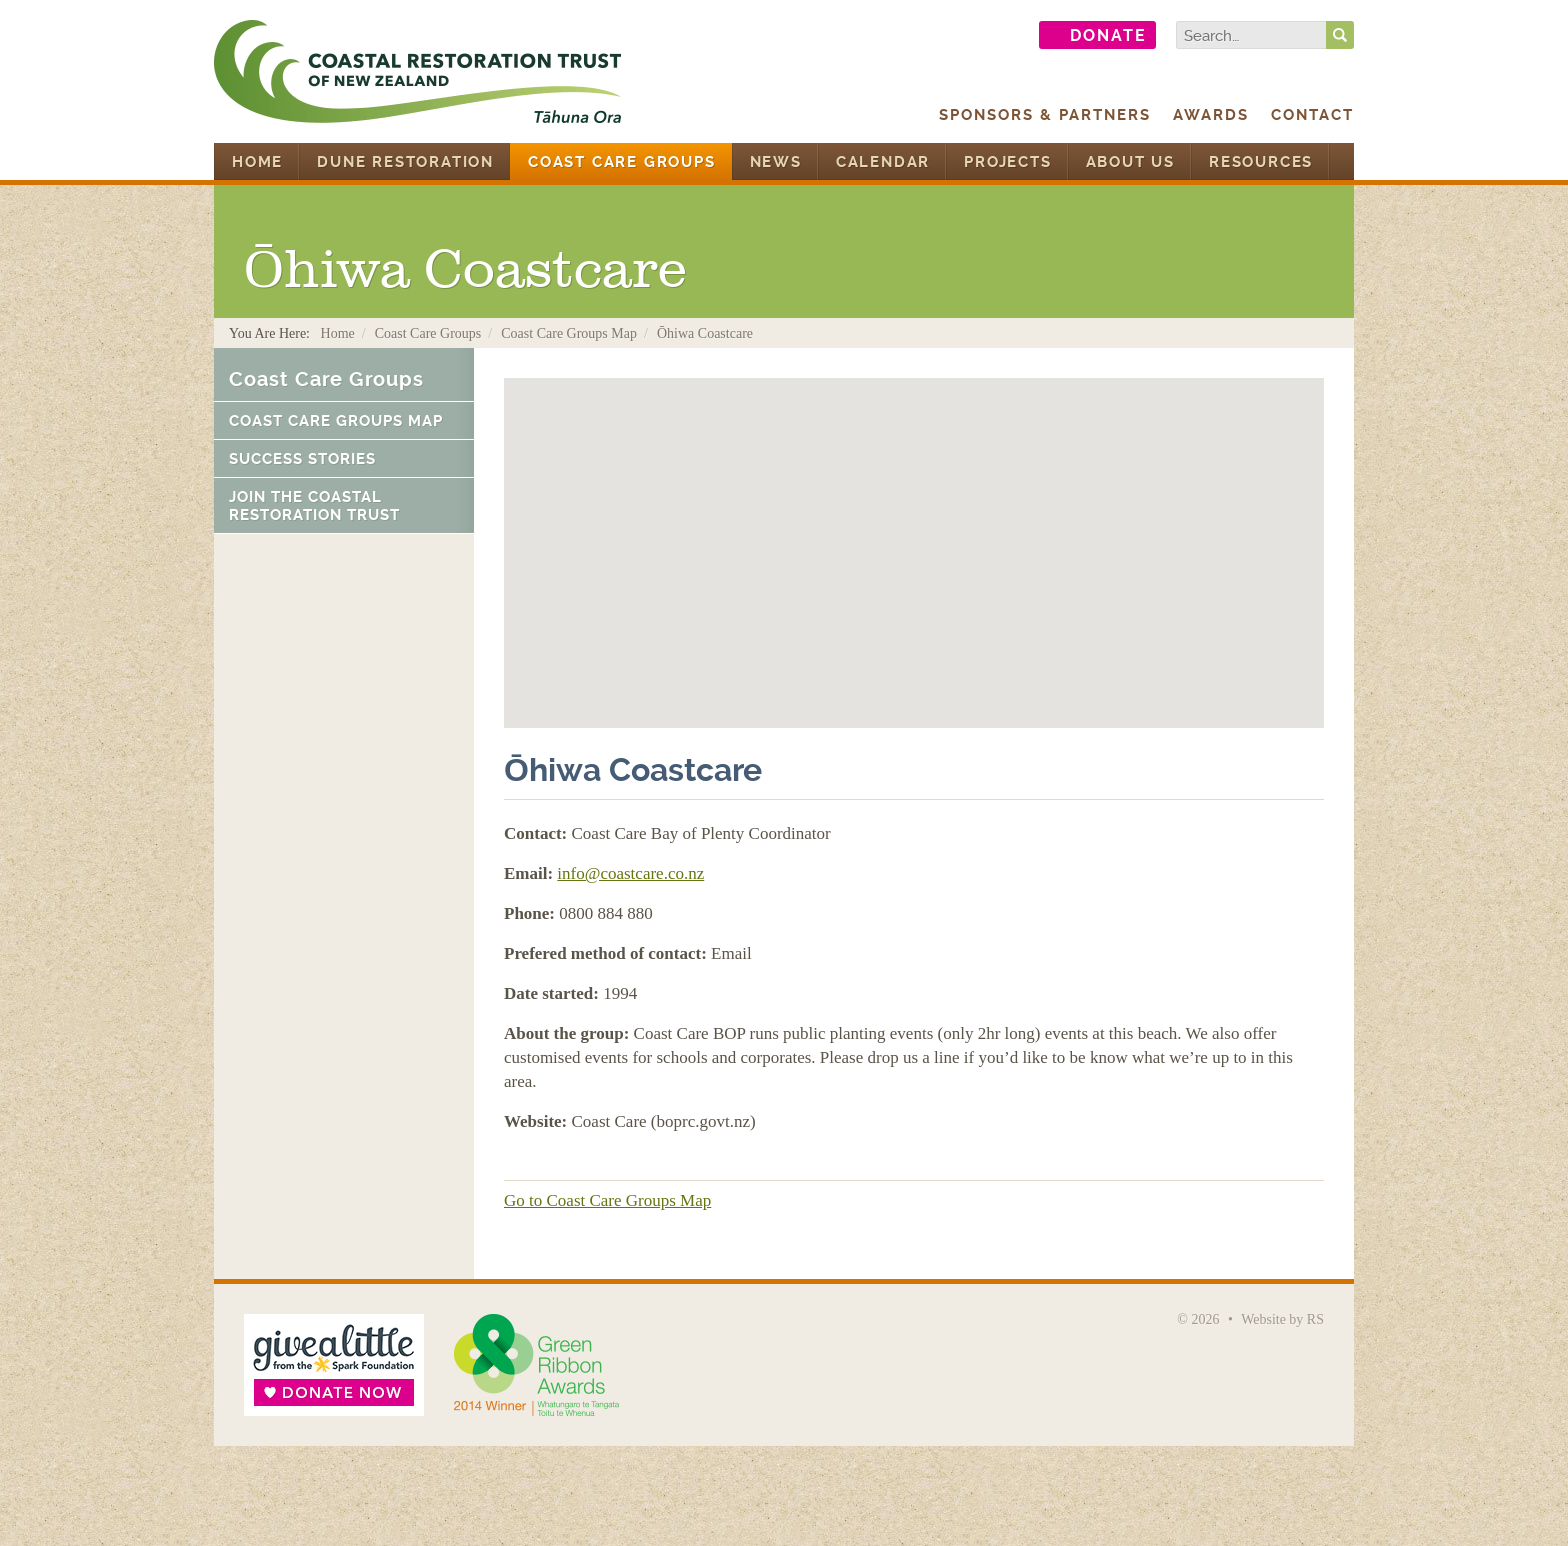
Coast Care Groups (622, 162)
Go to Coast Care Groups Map (607, 1200)
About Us (1130, 162)
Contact (1312, 115)
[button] (914, 534)
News (776, 162)
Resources (1261, 162)
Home (257, 162)
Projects (1007, 162)
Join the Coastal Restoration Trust (314, 506)
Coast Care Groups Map (569, 333)
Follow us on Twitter (1003, 35)
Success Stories (302, 459)
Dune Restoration (405, 162)
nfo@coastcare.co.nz (633, 873)
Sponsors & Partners (1045, 115)
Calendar (883, 162)
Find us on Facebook (951, 35)
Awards (1211, 115)
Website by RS (1282, 1319)
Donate (1108, 35)
